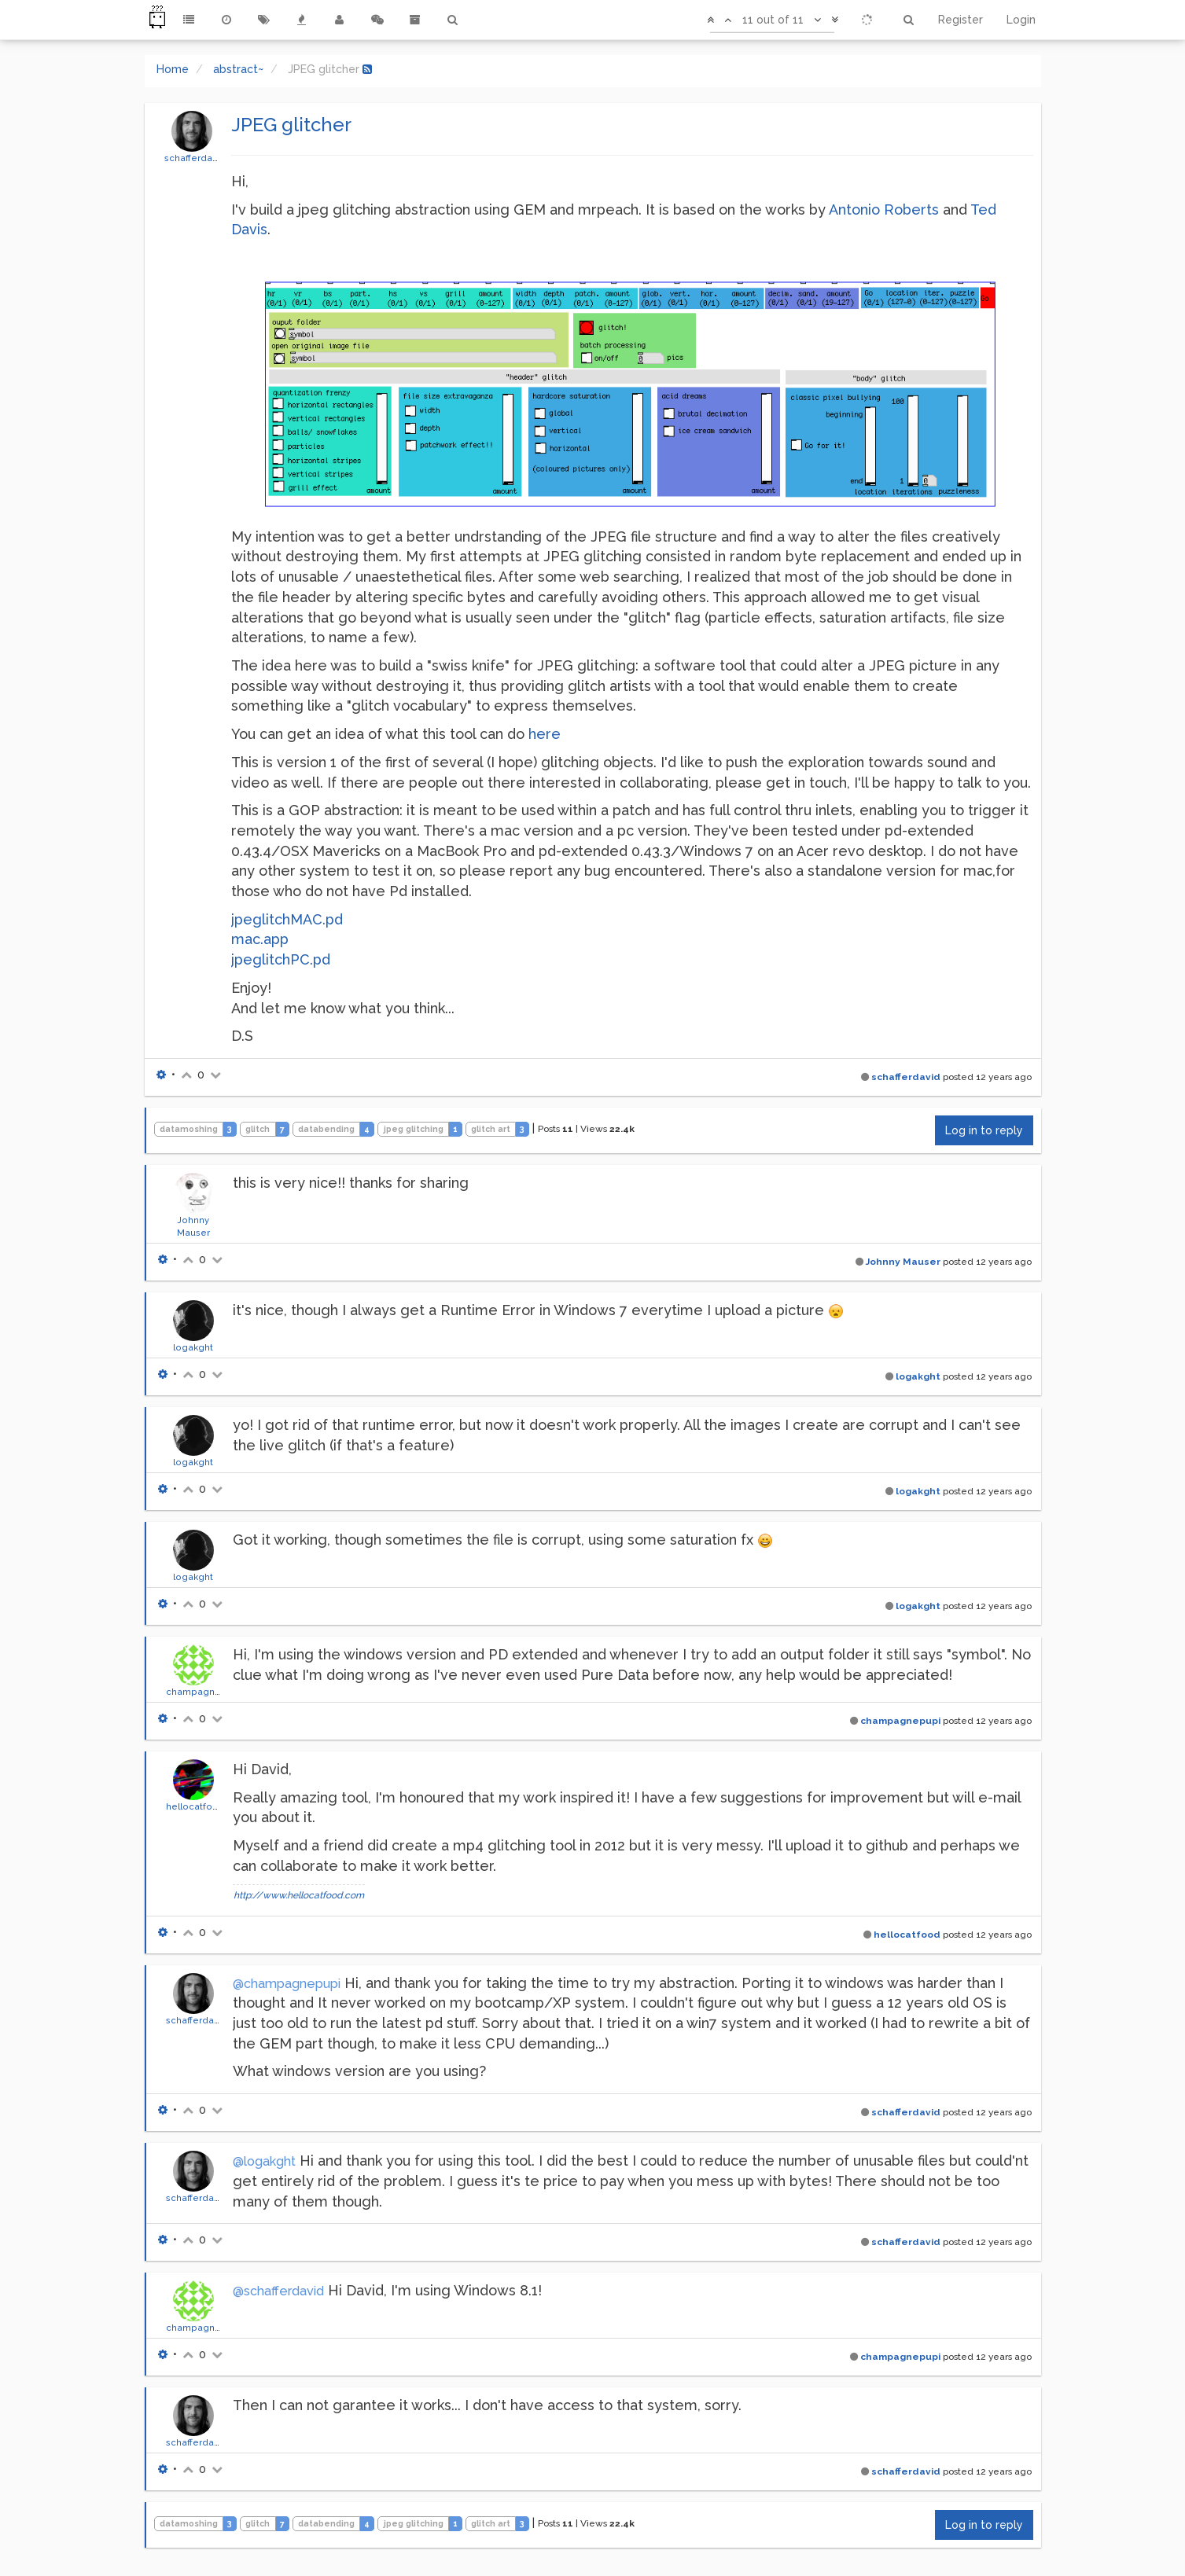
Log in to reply (984, 1130)
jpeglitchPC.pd (280, 959)
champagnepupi (203, 1691)
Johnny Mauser (903, 1261)
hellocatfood (195, 1806)
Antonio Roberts (884, 209)
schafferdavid (195, 158)
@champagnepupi (286, 1983)
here (544, 734)
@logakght (264, 2161)
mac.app (260, 939)
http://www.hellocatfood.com (299, 1895)
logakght (193, 1347)
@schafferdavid (278, 2291)
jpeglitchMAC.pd (287, 919)
